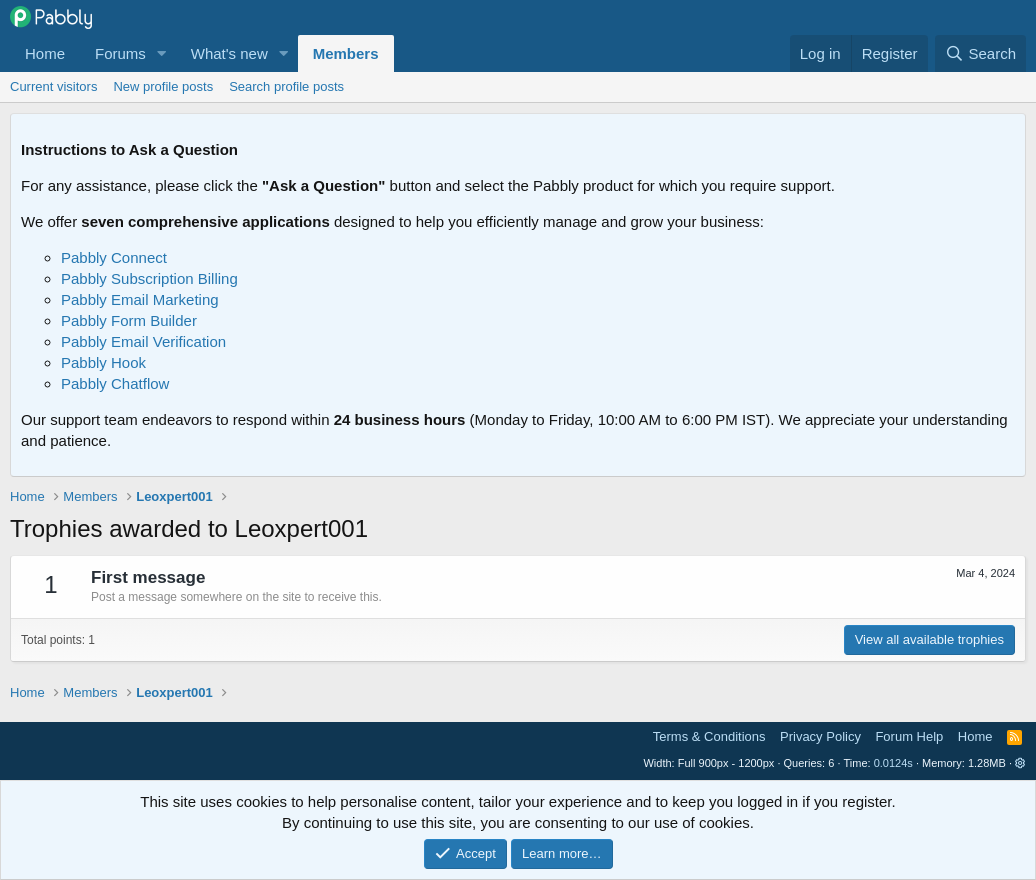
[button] (162, 53)
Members (346, 53)
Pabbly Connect (114, 257)
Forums (120, 53)
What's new (229, 53)
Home (45, 53)
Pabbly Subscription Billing (149, 278)
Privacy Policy (820, 736)
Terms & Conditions (709, 736)
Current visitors (53, 86)
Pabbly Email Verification (143, 341)
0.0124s (893, 763)
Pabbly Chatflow (115, 383)
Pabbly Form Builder (129, 320)
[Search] (980, 53)
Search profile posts (286, 86)
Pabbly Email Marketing (140, 299)
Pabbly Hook (103, 362)
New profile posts (163, 86)
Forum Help (909, 736)
